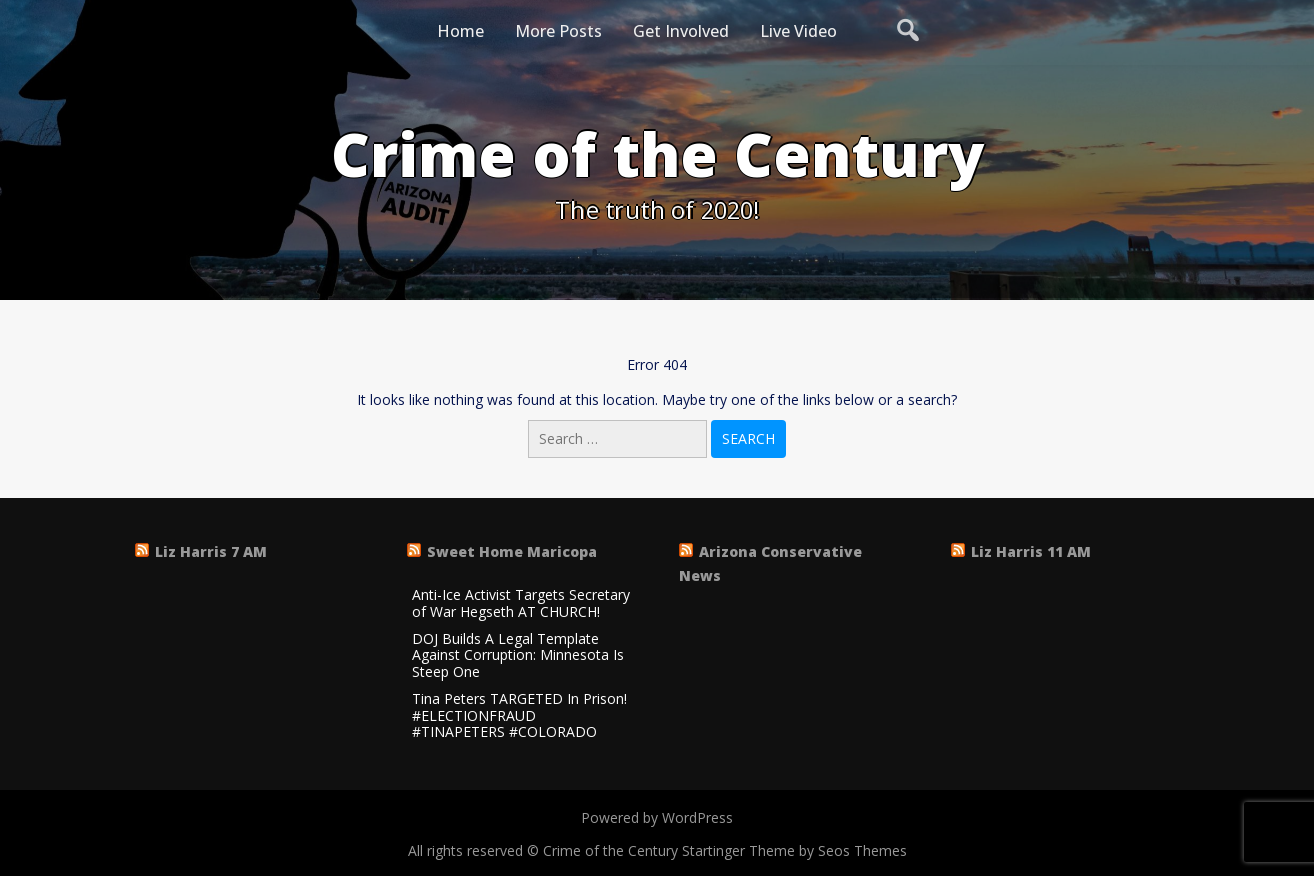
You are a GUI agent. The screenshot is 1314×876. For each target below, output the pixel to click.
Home (460, 31)
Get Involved (681, 31)
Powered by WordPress (657, 817)
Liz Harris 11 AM (1031, 551)
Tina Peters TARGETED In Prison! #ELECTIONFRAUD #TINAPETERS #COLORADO (519, 716)
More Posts (558, 31)
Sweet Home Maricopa (512, 551)
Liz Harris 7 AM (211, 551)
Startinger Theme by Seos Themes (794, 850)
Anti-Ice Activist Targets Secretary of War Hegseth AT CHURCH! (521, 604)
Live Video (798, 31)
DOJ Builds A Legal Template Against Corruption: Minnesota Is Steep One (518, 656)
